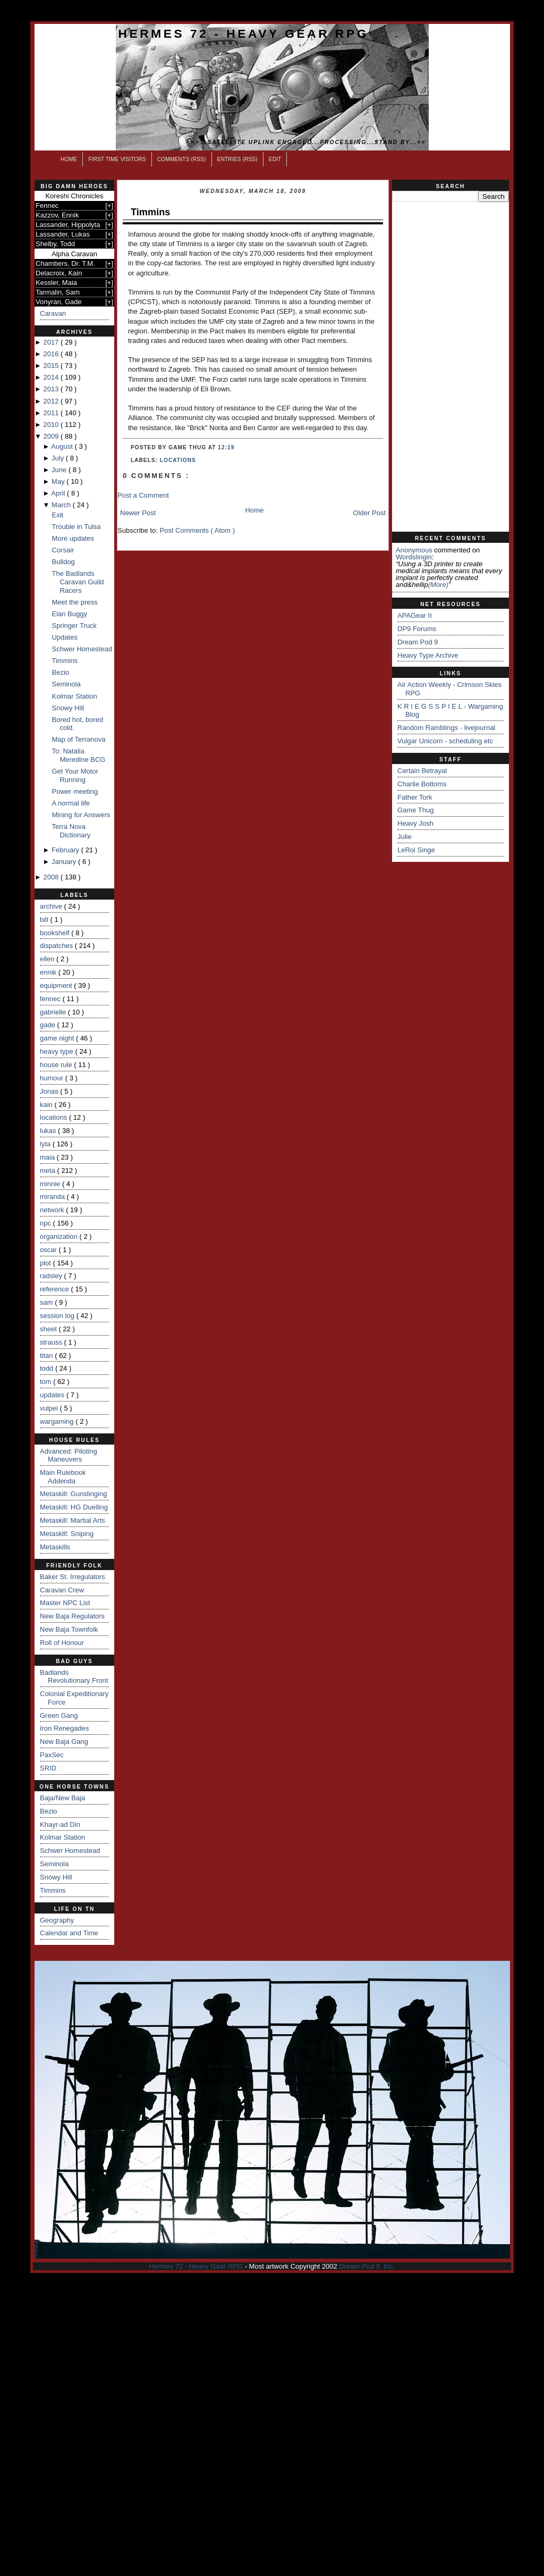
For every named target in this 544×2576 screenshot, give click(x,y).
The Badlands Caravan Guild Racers (78, 581)
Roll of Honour (62, 1643)
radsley (52, 1276)
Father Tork (414, 797)
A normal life (71, 803)
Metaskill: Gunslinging (73, 1494)
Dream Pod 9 (417, 642)
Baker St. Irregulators (72, 1577)
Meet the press (74, 602)
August (62, 446)
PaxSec (52, 1755)
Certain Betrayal (422, 771)
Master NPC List (65, 1603)
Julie (404, 837)
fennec (51, 999)
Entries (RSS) (237, 159)
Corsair (63, 550)
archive (52, 906)
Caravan (53, 313)
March (62, 505)
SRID (48, 1768)
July (59, 458)
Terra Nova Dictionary (71, 831)
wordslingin (414, 557)
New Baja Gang (64, 1742)
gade (48, 1025)
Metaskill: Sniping (67, 1534)
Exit (57, 515)
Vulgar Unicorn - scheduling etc (445, 741)
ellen (48, 959)
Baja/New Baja (62, 1798)
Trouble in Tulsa (76, 527)
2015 (52, 366)
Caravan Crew (62, 1590)
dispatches (57, 946)
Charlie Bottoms (421, 784)
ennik (49, 972)
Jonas (50, 1091)
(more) (438, 585)
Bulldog (63, 562)
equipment (57, 985)
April (59, 493)
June (60, 470)
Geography (57, 1920)
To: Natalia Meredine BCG (78, 755)
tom (46, 1382)
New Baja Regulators (72, 1616)
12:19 (226, 447)
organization (59, 1236)
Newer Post (138, 513)
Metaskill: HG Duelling (74, 1507)
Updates (64, 637)
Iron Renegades (64, 1728)
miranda (53, 1197)
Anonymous (414, 550)
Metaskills (55, 1547)
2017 (52, 342)
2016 (52, 354)
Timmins (65, 661)
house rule (57, 1065)
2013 (52, 389)
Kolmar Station (74, 696)
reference (55, 1289)
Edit (275, 159)
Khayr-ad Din (60, 1824)
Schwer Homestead (82, 649)
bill (45, 920)
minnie (51, 1184)
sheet (49, 1329)
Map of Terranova (78, 739)
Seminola (66, 684)
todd (47, 1368)
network (53, 1210)
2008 (52, 877)
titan (47, 1356)
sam (47, 1302)
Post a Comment (143, 495)
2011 (52, 413)
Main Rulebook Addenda (63, 1477)
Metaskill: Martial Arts (72, 1520)
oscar (49, 1250)
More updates (73, 538)
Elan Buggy (69, 614)
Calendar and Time (69, 1933)
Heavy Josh (415, 823)
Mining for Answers (81, 815)
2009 (52, 436)
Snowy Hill (68, 708)
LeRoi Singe (416, 850)
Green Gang (59, 1715)
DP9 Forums (416, 629)
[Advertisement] (450, 366)
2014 (52, 377)
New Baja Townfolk (69, 1629)
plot (46, 1263)
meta (48, 1170)
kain (47, 1105)
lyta (46, 1144)
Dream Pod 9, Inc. (367, 2266)
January (65, 862)
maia (48, 1157)
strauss (52, 1342)
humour (52, 1078)
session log (58, 1316)
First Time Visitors (117, 159)
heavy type (57, 1051)
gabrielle (54, 1012)
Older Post (369, 513)
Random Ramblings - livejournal (446, 728)
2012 (52, 401)
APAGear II (414, 615)
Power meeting (75, 791)
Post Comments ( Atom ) (197, 530)
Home (69, 159)
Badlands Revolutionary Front (74, 1676)
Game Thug (415, 810)
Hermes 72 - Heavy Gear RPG (243, 33)
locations (54, 1117)
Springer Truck (74, 626)
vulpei (50, 1408)
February (66, 850)
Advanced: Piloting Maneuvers (68, 1455)
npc (46, 1223)
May (59, 481)
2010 (52, 425)
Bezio (60, 672)
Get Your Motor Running (75, 775)
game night (58, 1038)
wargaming (57, 1421)
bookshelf (55, 933)
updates (53, 1395)
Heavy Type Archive (427, 655)
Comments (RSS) (181, 159)
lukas (49, 1131)
